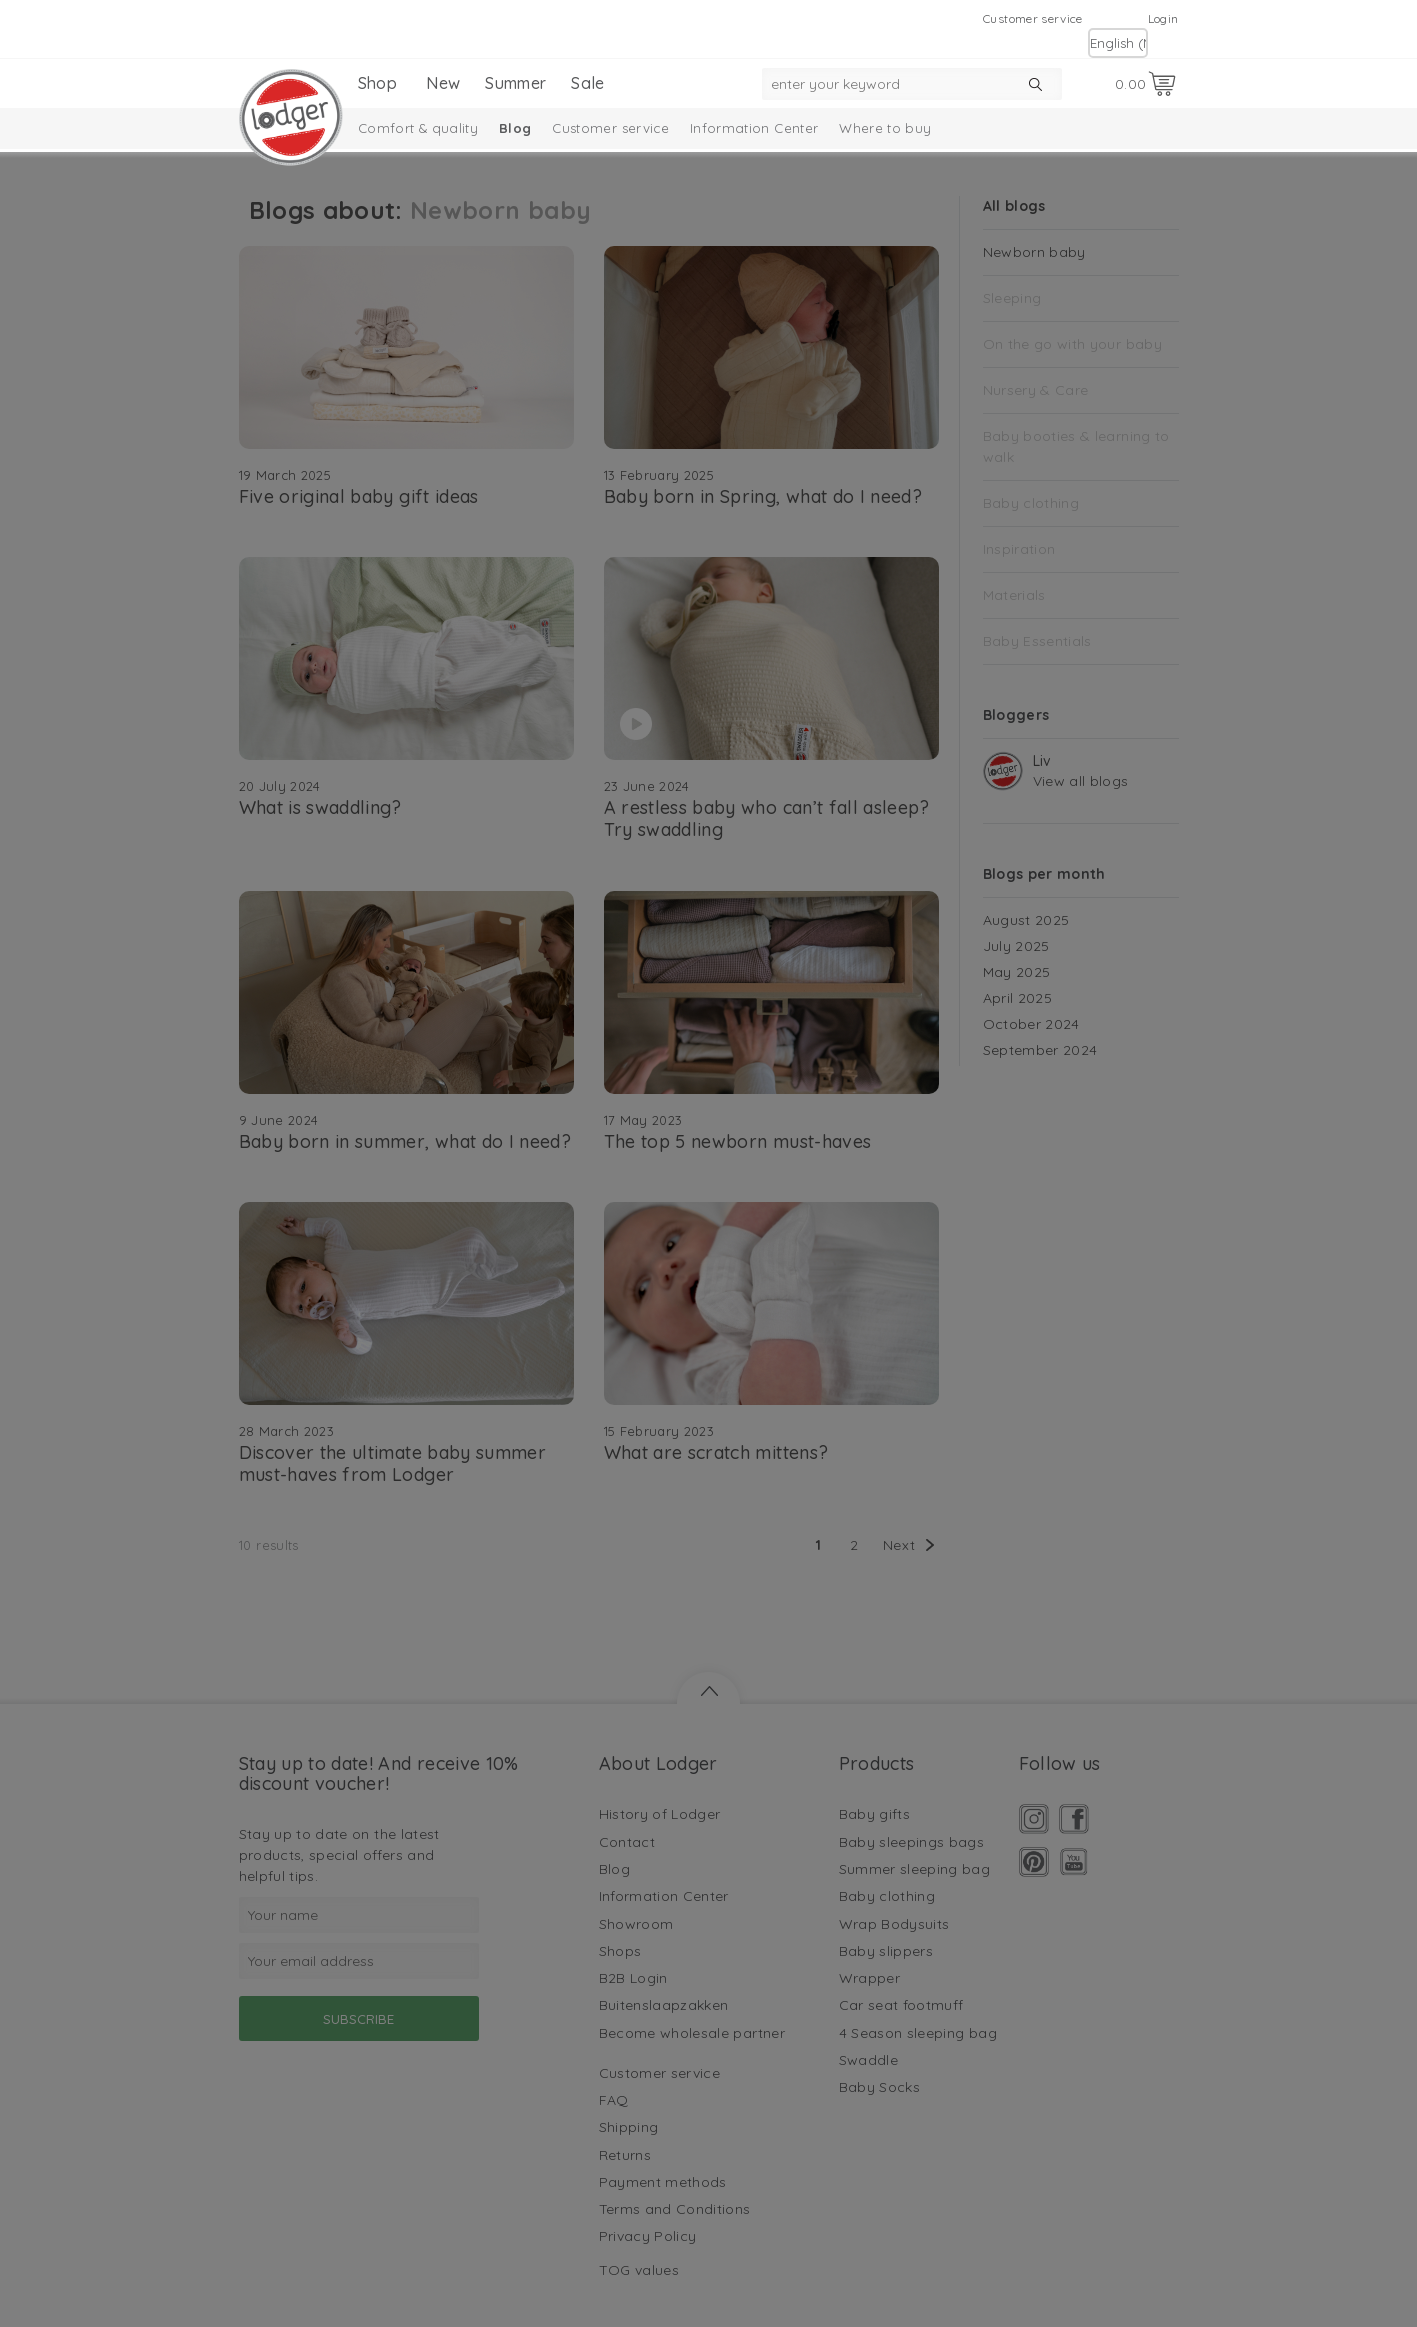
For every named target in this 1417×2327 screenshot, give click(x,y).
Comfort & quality (418, 128)
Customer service (1033, 18)
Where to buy (885, 128)
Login (1163, 18)
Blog (515, 128)
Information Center (754, 128)
